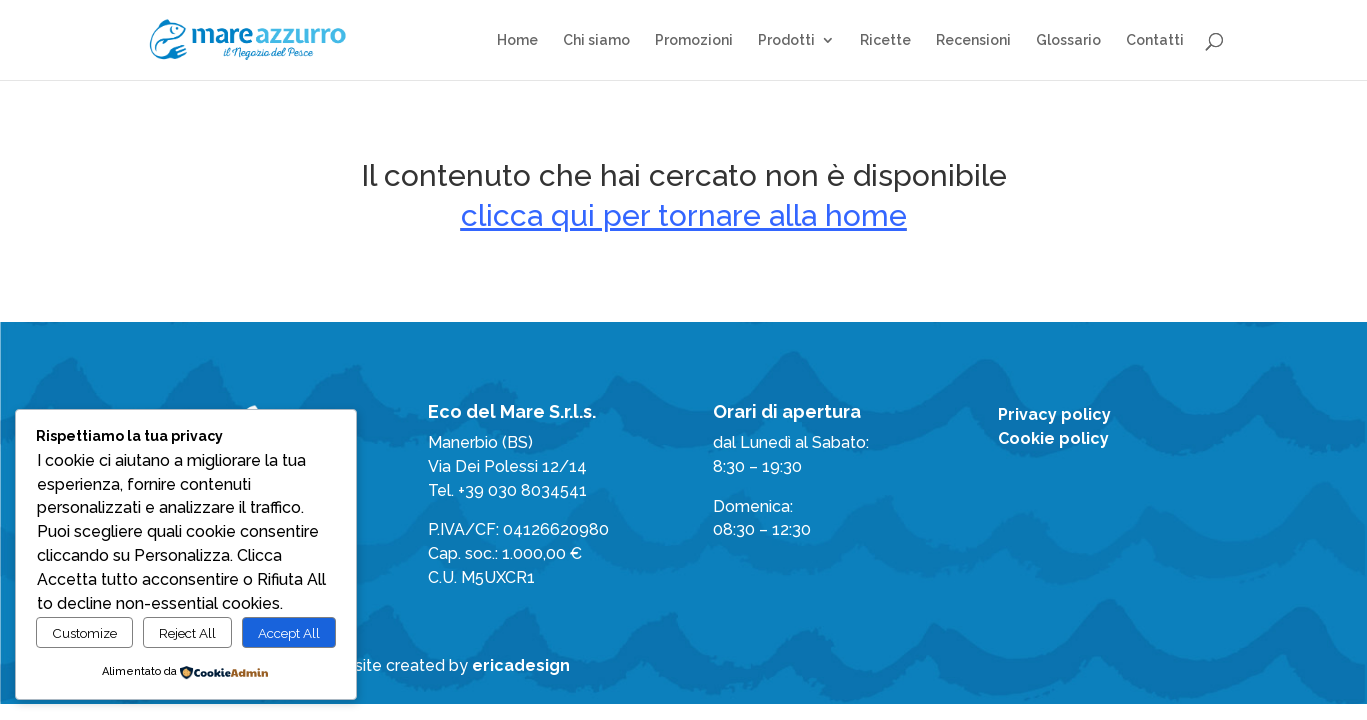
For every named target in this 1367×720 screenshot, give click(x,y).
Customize (84, 633)
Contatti (1155, 40)
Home (517, 40)
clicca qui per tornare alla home (684, 215)
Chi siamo (596, 40)
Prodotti (786, 40)
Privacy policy (1054, 414)
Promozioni (694, 40)
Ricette (885, 40)
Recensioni (973, 40)
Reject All (187, 633)
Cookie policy (1053, 438)
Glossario (1068, 40)
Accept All (289, 633)
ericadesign (521, 665)
